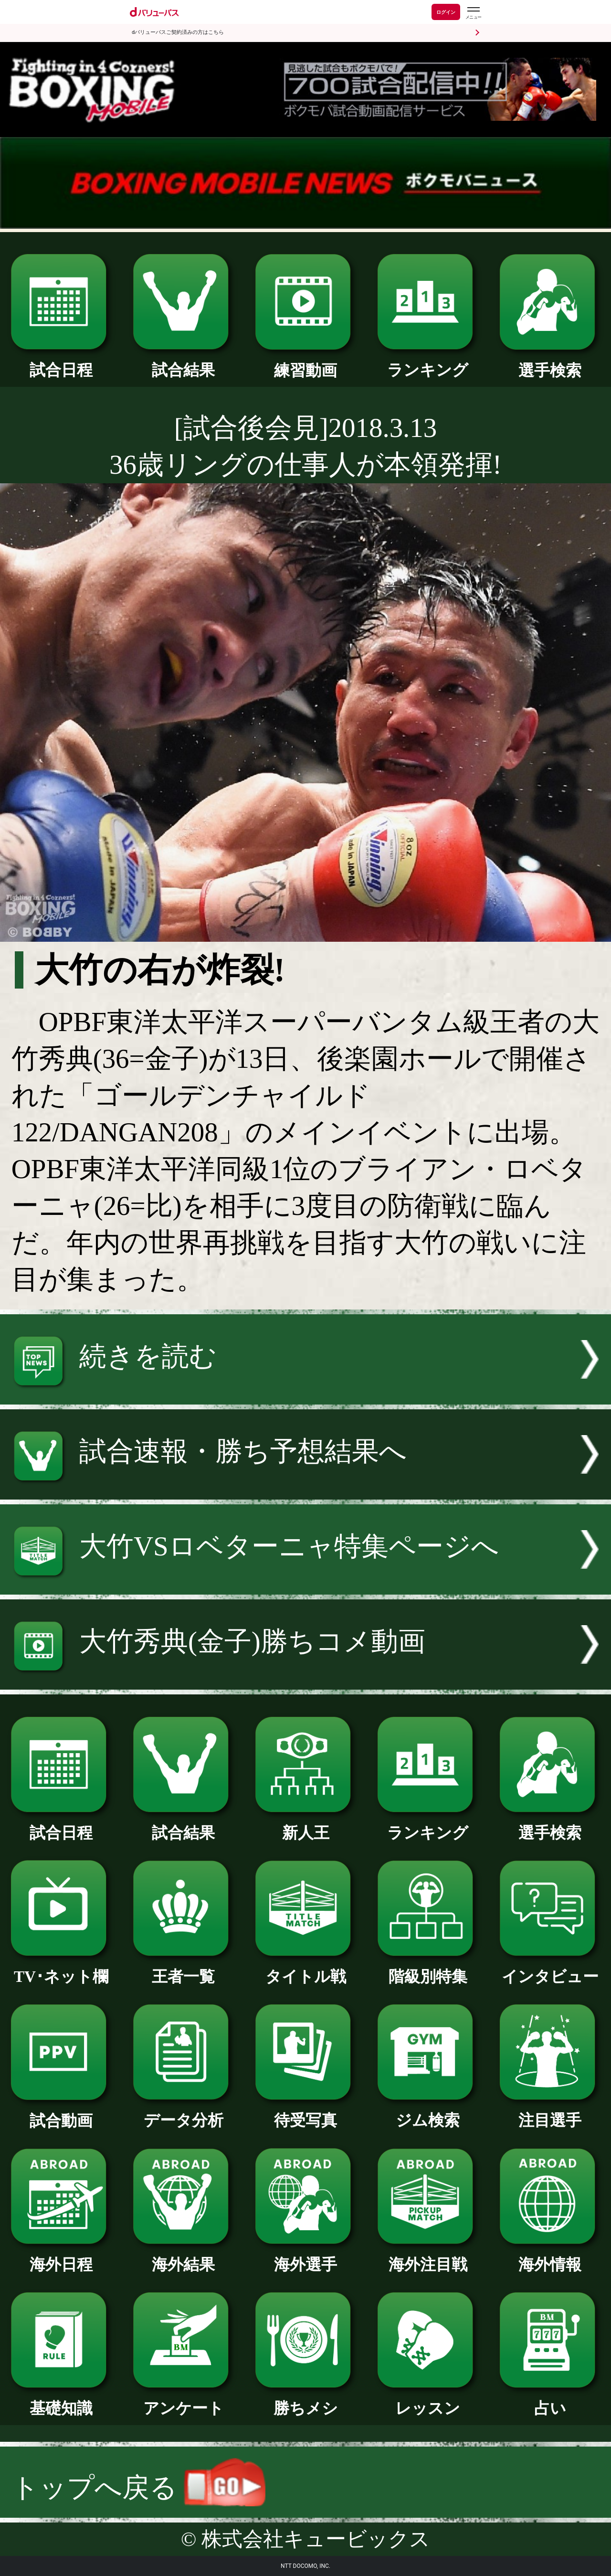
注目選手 (550, 2112)
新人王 (305, 1825)
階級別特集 (427, 1968)
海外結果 (183, 2256)
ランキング (427, 362)
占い (550, 2400)
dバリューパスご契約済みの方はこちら (178, 32)
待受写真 (305, 2112)
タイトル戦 (305, 1968)
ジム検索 (427, 2112)
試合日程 (61, 362)
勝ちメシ (305, 2400)
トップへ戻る (138, 2487)
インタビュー (550, 1968)
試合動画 (61, 2112)
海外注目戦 (427, 2256)
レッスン (427, 2400)
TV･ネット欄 (61, 1968)
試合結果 (183, 362)
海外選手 (305, 2256)
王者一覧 (183, 1968)
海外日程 (61, 2256)
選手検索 (550, 362)
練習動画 (305, 362)
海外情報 (550, 2256)
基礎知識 (61, 2400)
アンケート (183, 2400)
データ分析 (183, 2112)
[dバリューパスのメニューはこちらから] (473, 13)
